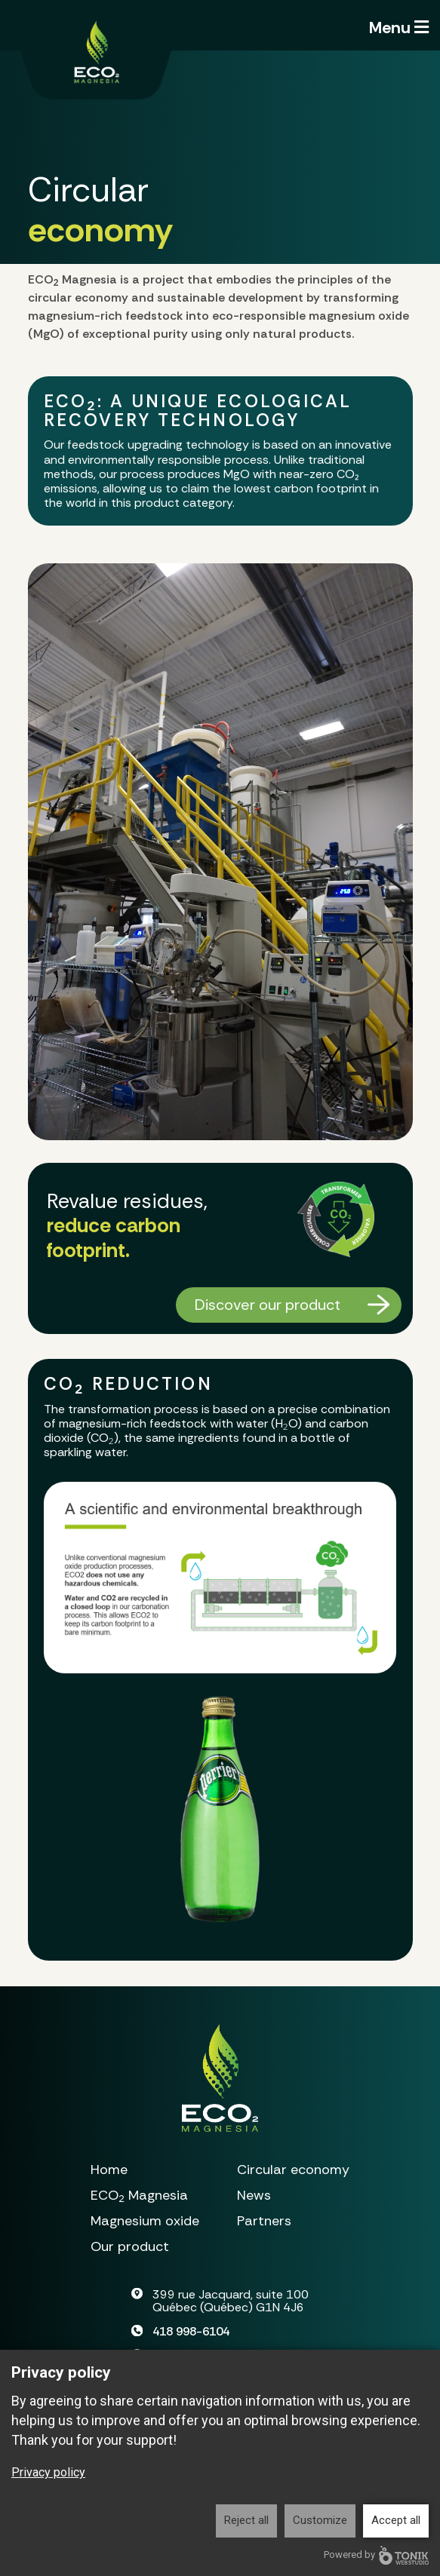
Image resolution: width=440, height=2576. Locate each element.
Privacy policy (48, 2472)
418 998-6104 (190, 2331)
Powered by (376, 2555)
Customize (320, 2520)
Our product (130, 2246)
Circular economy (293, 2169)
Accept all (395, 2520)
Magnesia (139, 2195)
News (254, 2195)
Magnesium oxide (145, 2221)
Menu (399, 28)
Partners (264, 2221)
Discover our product (267, 1304)
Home (109, 2169)
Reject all (246, 2520)
